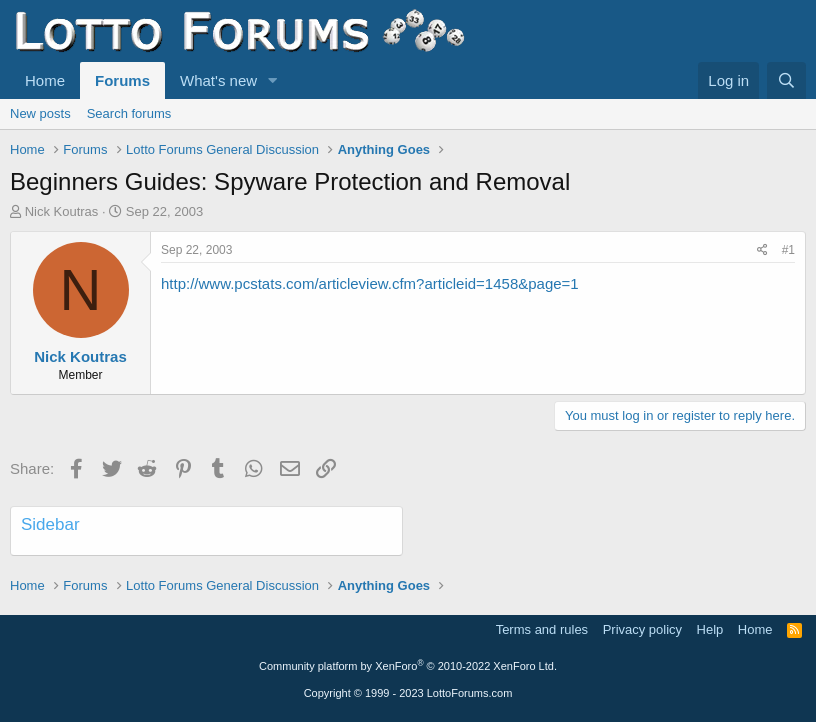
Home (45, 80)
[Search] (786, 80)
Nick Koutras (62, 211)
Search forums (129, 113)
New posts (40, 113)
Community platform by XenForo (408, 666)
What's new (218, 80)
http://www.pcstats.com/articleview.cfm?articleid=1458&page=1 (370, 283)
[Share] (762, 250)
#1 (788, 250)
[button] (273, 80)
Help (710, 629)
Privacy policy (642, 629)
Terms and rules (542, 629)
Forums (122, 80)
